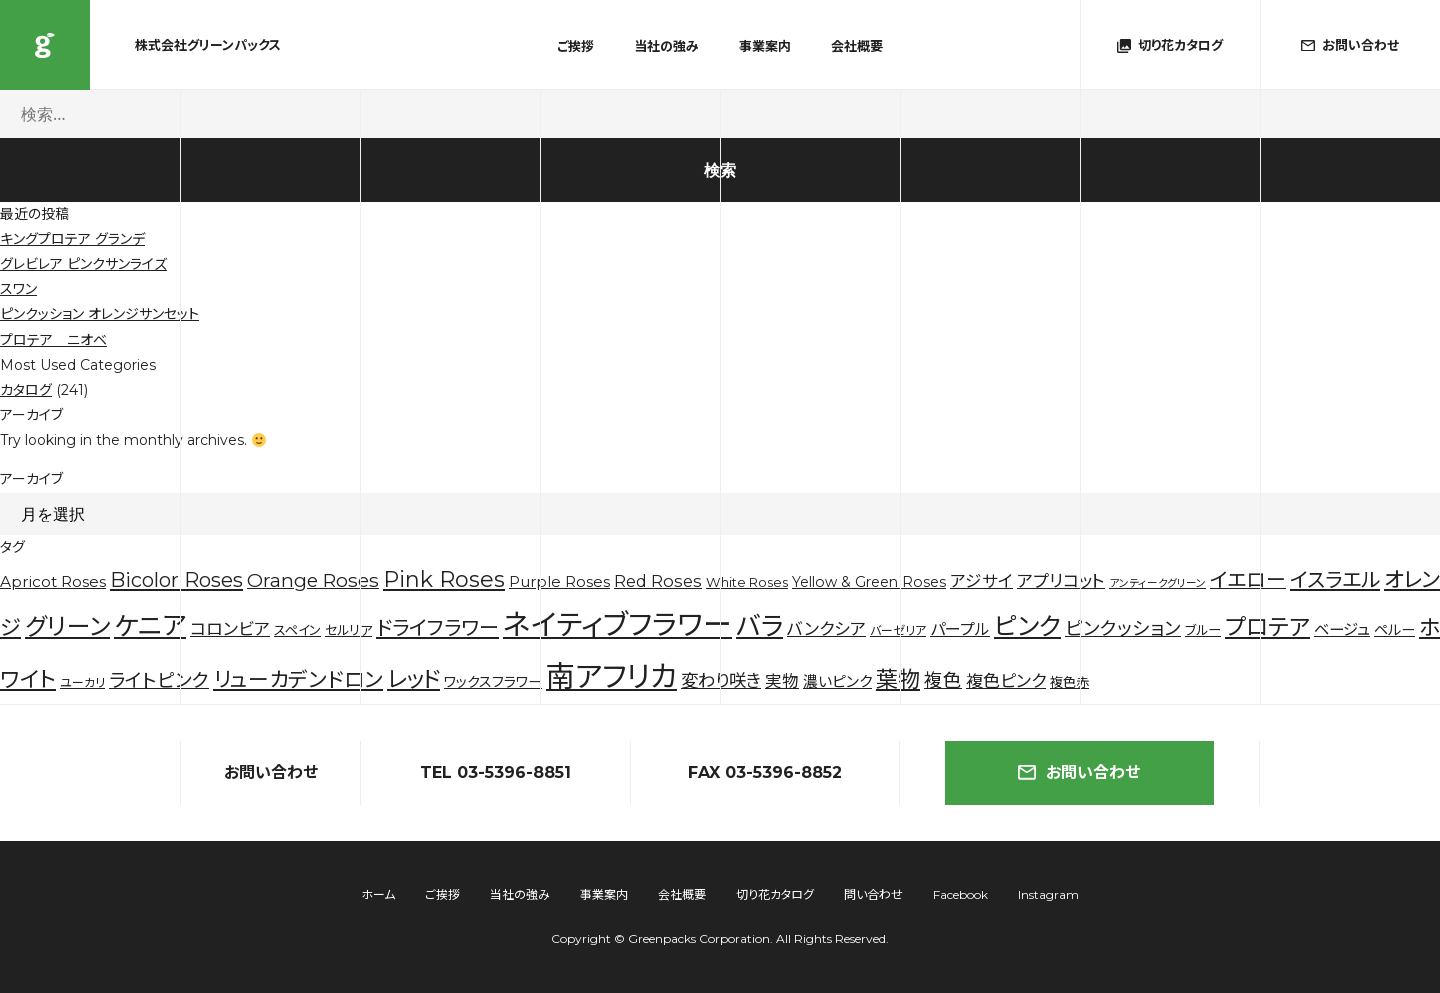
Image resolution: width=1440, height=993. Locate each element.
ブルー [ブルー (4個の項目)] (1203, 630)
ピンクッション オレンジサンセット (99, 314)
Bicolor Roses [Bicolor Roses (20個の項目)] (176, 580)
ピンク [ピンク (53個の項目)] (1027, 626)
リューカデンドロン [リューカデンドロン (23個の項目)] (298, 679)
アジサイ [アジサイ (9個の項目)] (981, 581)
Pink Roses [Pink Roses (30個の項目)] (444, 579)
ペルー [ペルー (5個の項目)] (1394, 630)
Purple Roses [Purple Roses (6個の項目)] (559, 582)
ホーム (378, 894)
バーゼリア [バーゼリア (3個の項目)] (898, 630)
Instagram (1048, 894)
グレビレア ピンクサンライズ (83, 264)
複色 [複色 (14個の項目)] (943, 680)
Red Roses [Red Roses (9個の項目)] (658, 581)
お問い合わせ (1079, 772)
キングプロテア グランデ (72, 239)
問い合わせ (873, 894)
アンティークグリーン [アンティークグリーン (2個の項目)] (1157, 583)
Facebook (960, 894)
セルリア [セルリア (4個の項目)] (348, 630)
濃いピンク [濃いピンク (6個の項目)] (837, 682)
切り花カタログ (775, 894)
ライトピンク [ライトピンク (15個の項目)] (159, 680)
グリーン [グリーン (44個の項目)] (67, 626)
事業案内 (765, 46)
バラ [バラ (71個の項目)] (759, 626)
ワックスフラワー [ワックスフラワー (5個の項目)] (493, 682)
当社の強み (666, 46)
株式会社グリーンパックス (45, 45)
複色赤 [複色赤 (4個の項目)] (1069, 682)
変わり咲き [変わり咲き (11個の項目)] (721, 680)
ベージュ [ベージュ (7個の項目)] (1342, 629)
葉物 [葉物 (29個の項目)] (898, 679)
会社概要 (857, 46)
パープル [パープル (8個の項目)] (960, 629)
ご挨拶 (575, 46)
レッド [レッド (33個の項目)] (413, 679)
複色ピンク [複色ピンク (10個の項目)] (1006, 681)
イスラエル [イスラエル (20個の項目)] (1335, 580)
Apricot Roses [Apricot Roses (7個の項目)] (53, 581)
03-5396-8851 (514, 772)
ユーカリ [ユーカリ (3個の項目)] (82, 682)
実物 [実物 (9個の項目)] (782, 681)
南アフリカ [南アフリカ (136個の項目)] (611, 676)
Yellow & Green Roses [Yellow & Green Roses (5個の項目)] (869, 582)
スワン (18, 289)
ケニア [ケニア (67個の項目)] (150, 625)
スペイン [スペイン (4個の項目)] (297, 630)
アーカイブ (31, 479)
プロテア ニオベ (53, 340)
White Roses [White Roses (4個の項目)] (747, 582)
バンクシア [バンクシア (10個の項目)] (826, 629)
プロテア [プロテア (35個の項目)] (1267, 627)
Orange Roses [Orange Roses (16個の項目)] (313, 580)
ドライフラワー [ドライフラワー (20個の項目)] (437, 628)
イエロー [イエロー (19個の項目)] (1248, 580)
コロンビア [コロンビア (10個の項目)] (230, 629)
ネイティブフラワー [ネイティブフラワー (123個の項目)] (617, 624)
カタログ (26, 390)
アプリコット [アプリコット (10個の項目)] (1061, 581)
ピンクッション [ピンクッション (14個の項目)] (1123, 628)
